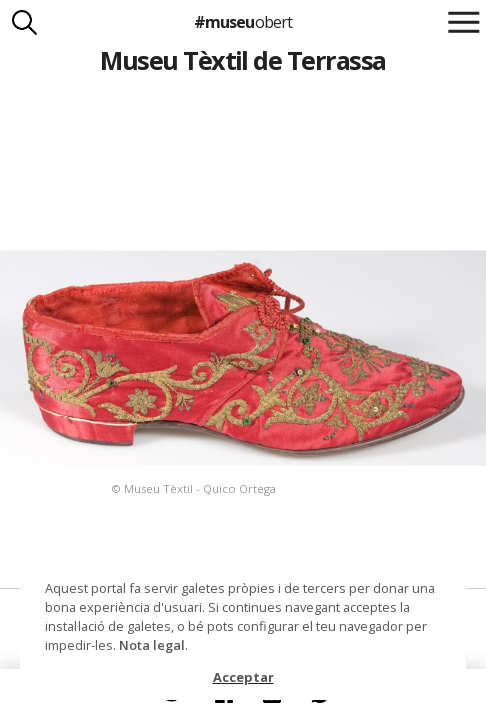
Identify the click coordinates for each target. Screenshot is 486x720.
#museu (242, 22)
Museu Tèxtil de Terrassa (243, 60)
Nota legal (152, 645)
